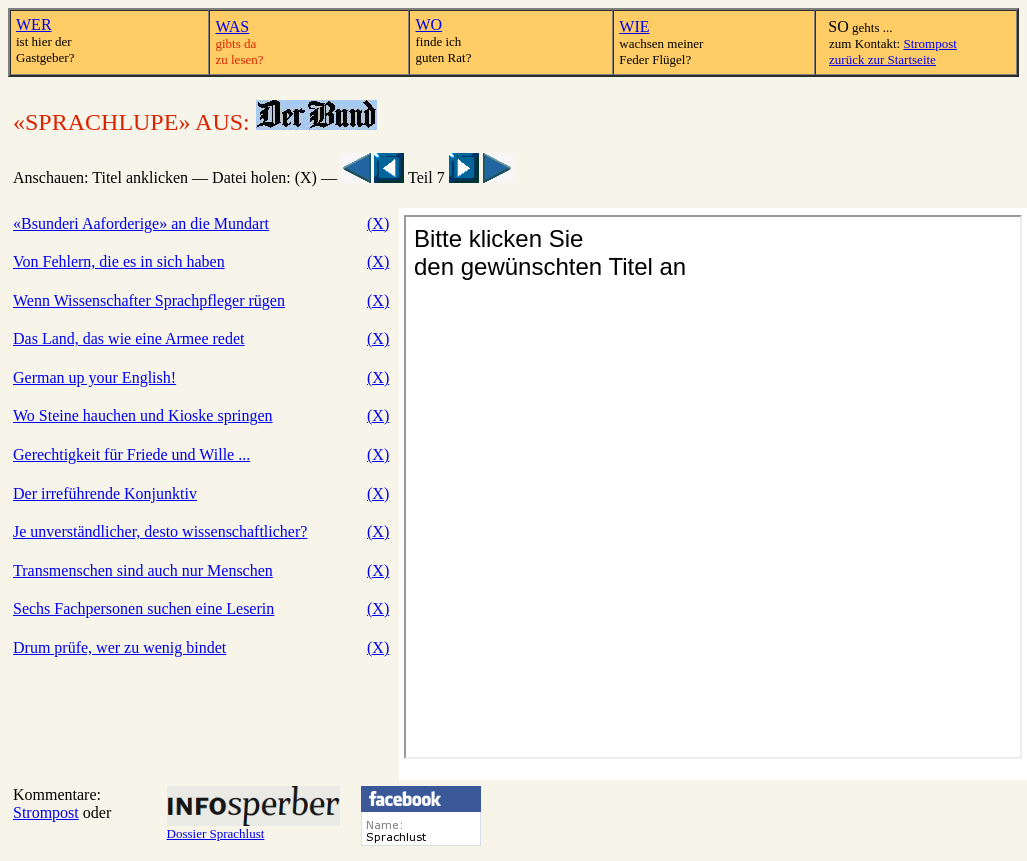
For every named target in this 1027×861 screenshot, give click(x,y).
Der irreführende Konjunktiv (105, 493)
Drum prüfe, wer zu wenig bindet (119, 647)
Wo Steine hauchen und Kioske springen (143, 415)
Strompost (929, 43)
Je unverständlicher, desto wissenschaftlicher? (160, 531)
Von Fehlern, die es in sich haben (119, 261)
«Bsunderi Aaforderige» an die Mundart (141, 223)
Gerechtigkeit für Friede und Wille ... (131, 454)
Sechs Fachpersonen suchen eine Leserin (143, 608)
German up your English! (94, 377)
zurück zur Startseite (882, 59)
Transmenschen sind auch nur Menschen (143, 570)
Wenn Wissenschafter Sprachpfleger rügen (149, 300)
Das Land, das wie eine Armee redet (128, 338)
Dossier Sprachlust (253, 827)
